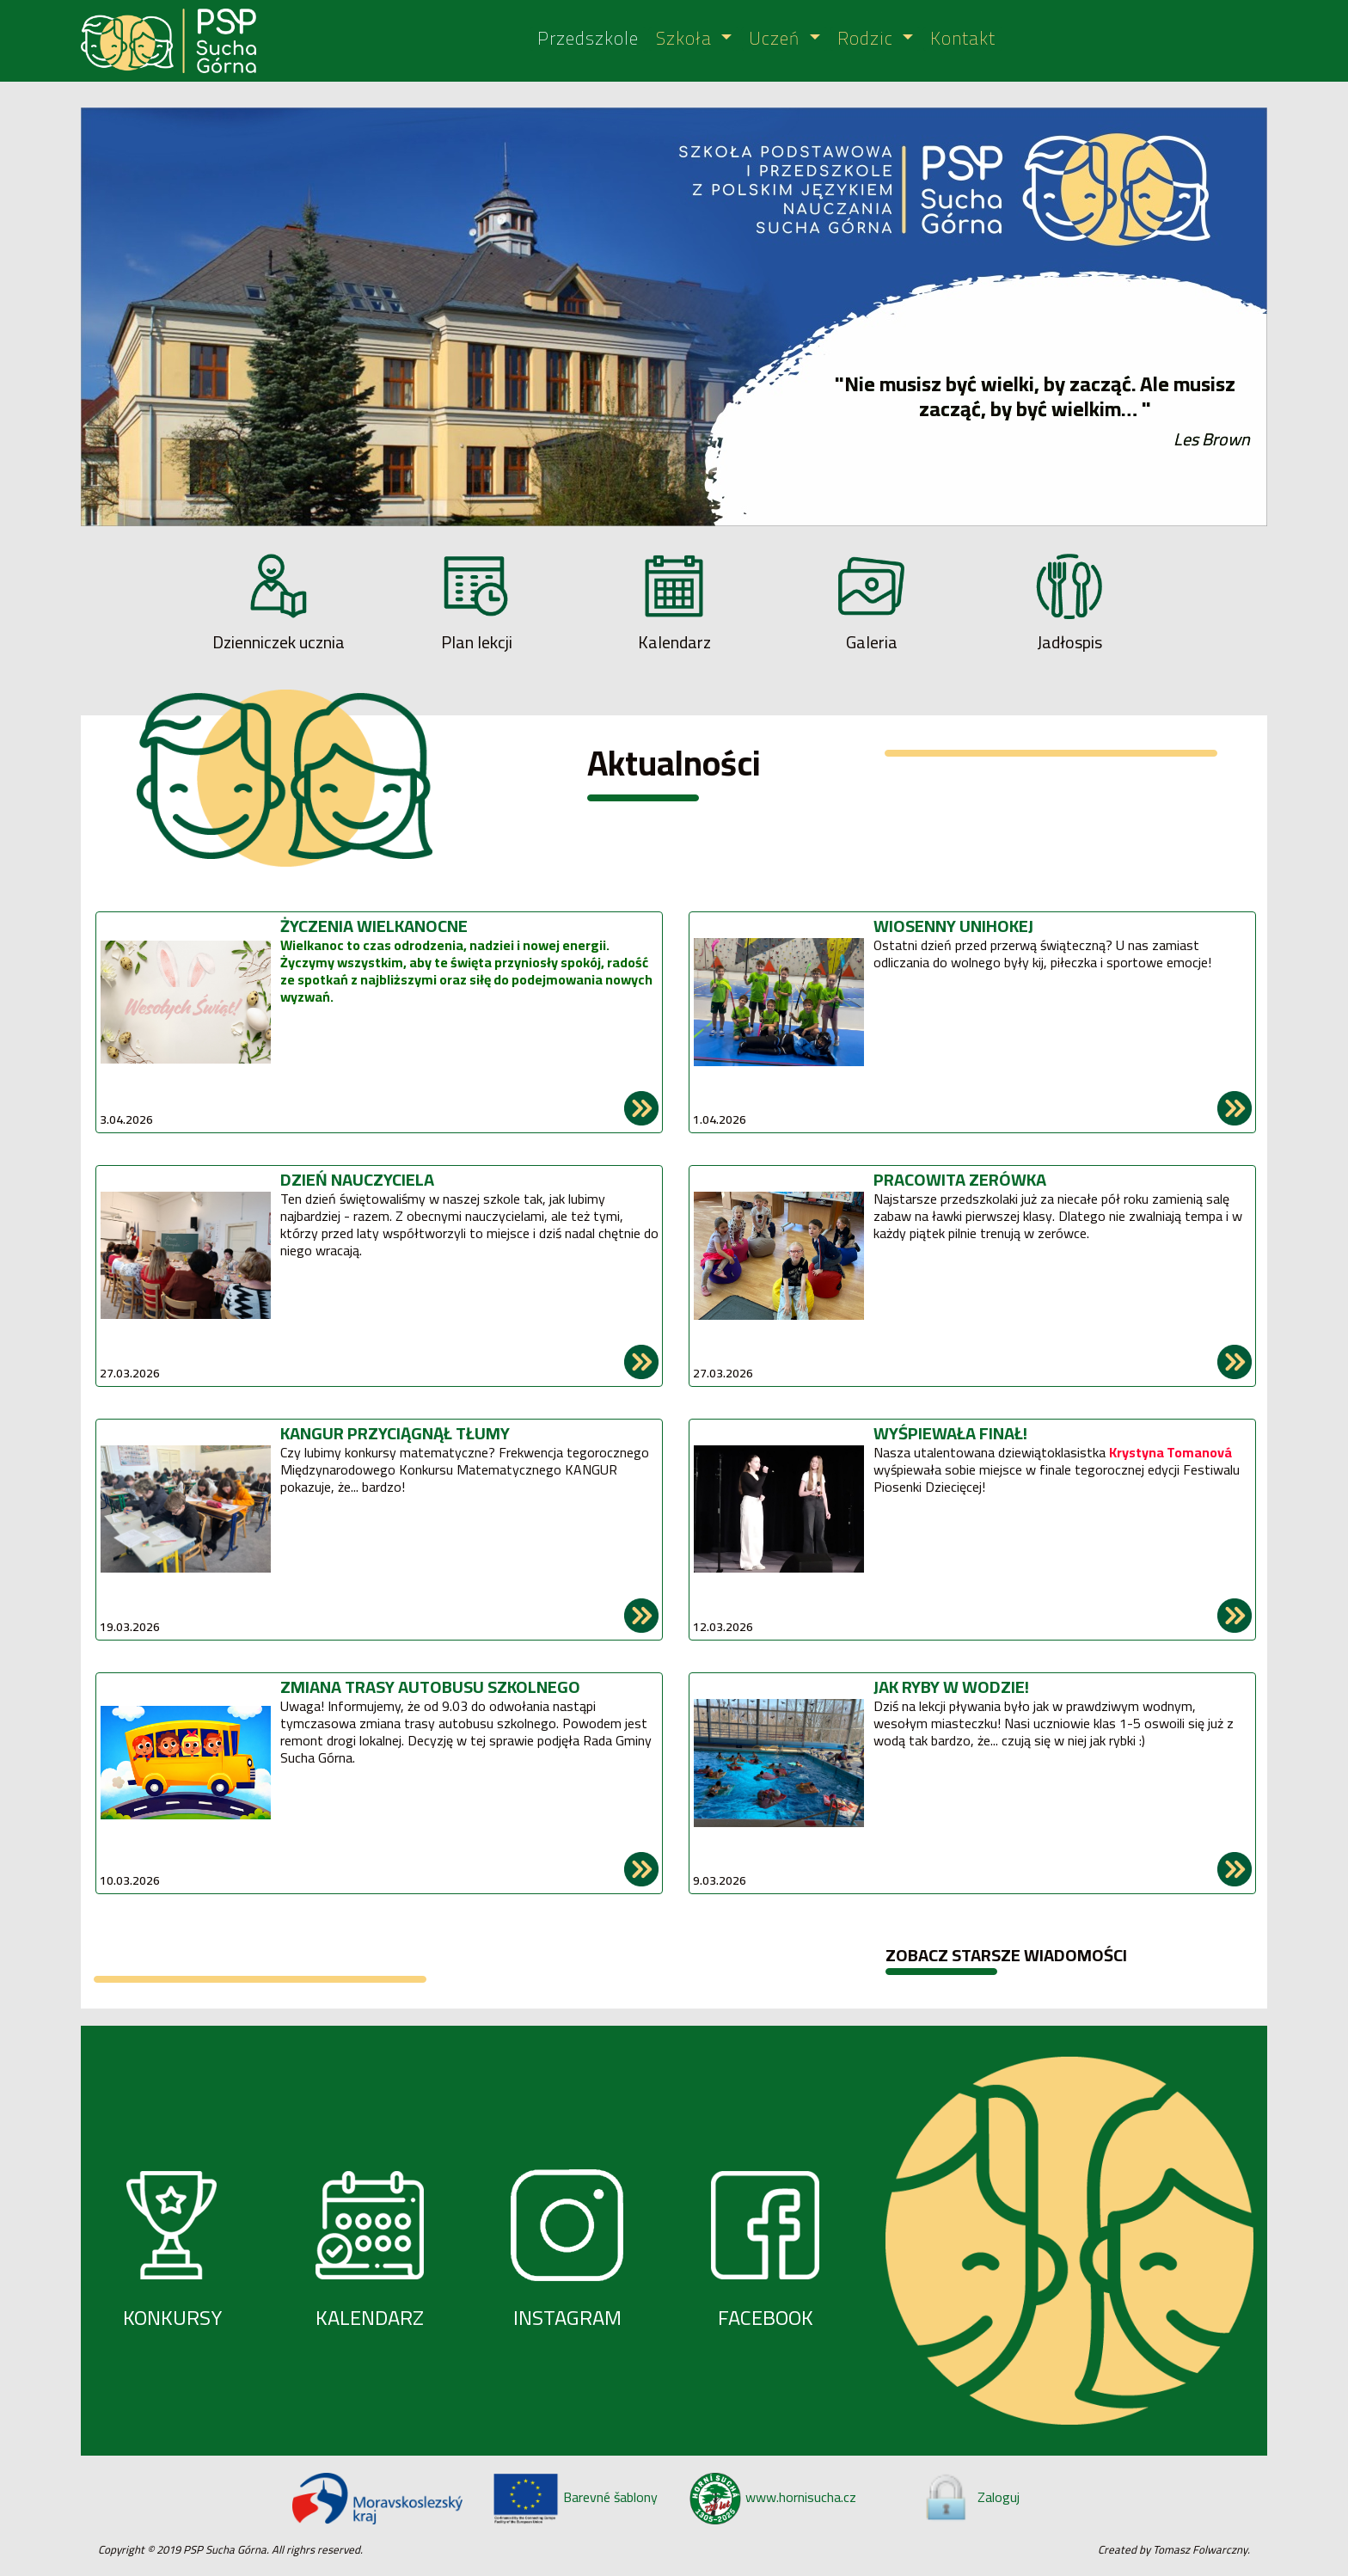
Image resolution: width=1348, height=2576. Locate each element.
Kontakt (963, 39)
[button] (170, 316)
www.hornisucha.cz (772, 2497)
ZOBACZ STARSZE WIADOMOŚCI (1006, 1955)
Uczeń (777, 39)
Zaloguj (971, 2497)
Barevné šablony (575, 2497)
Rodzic (867, 39)
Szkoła (686, 39)
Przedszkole (588, 39)
